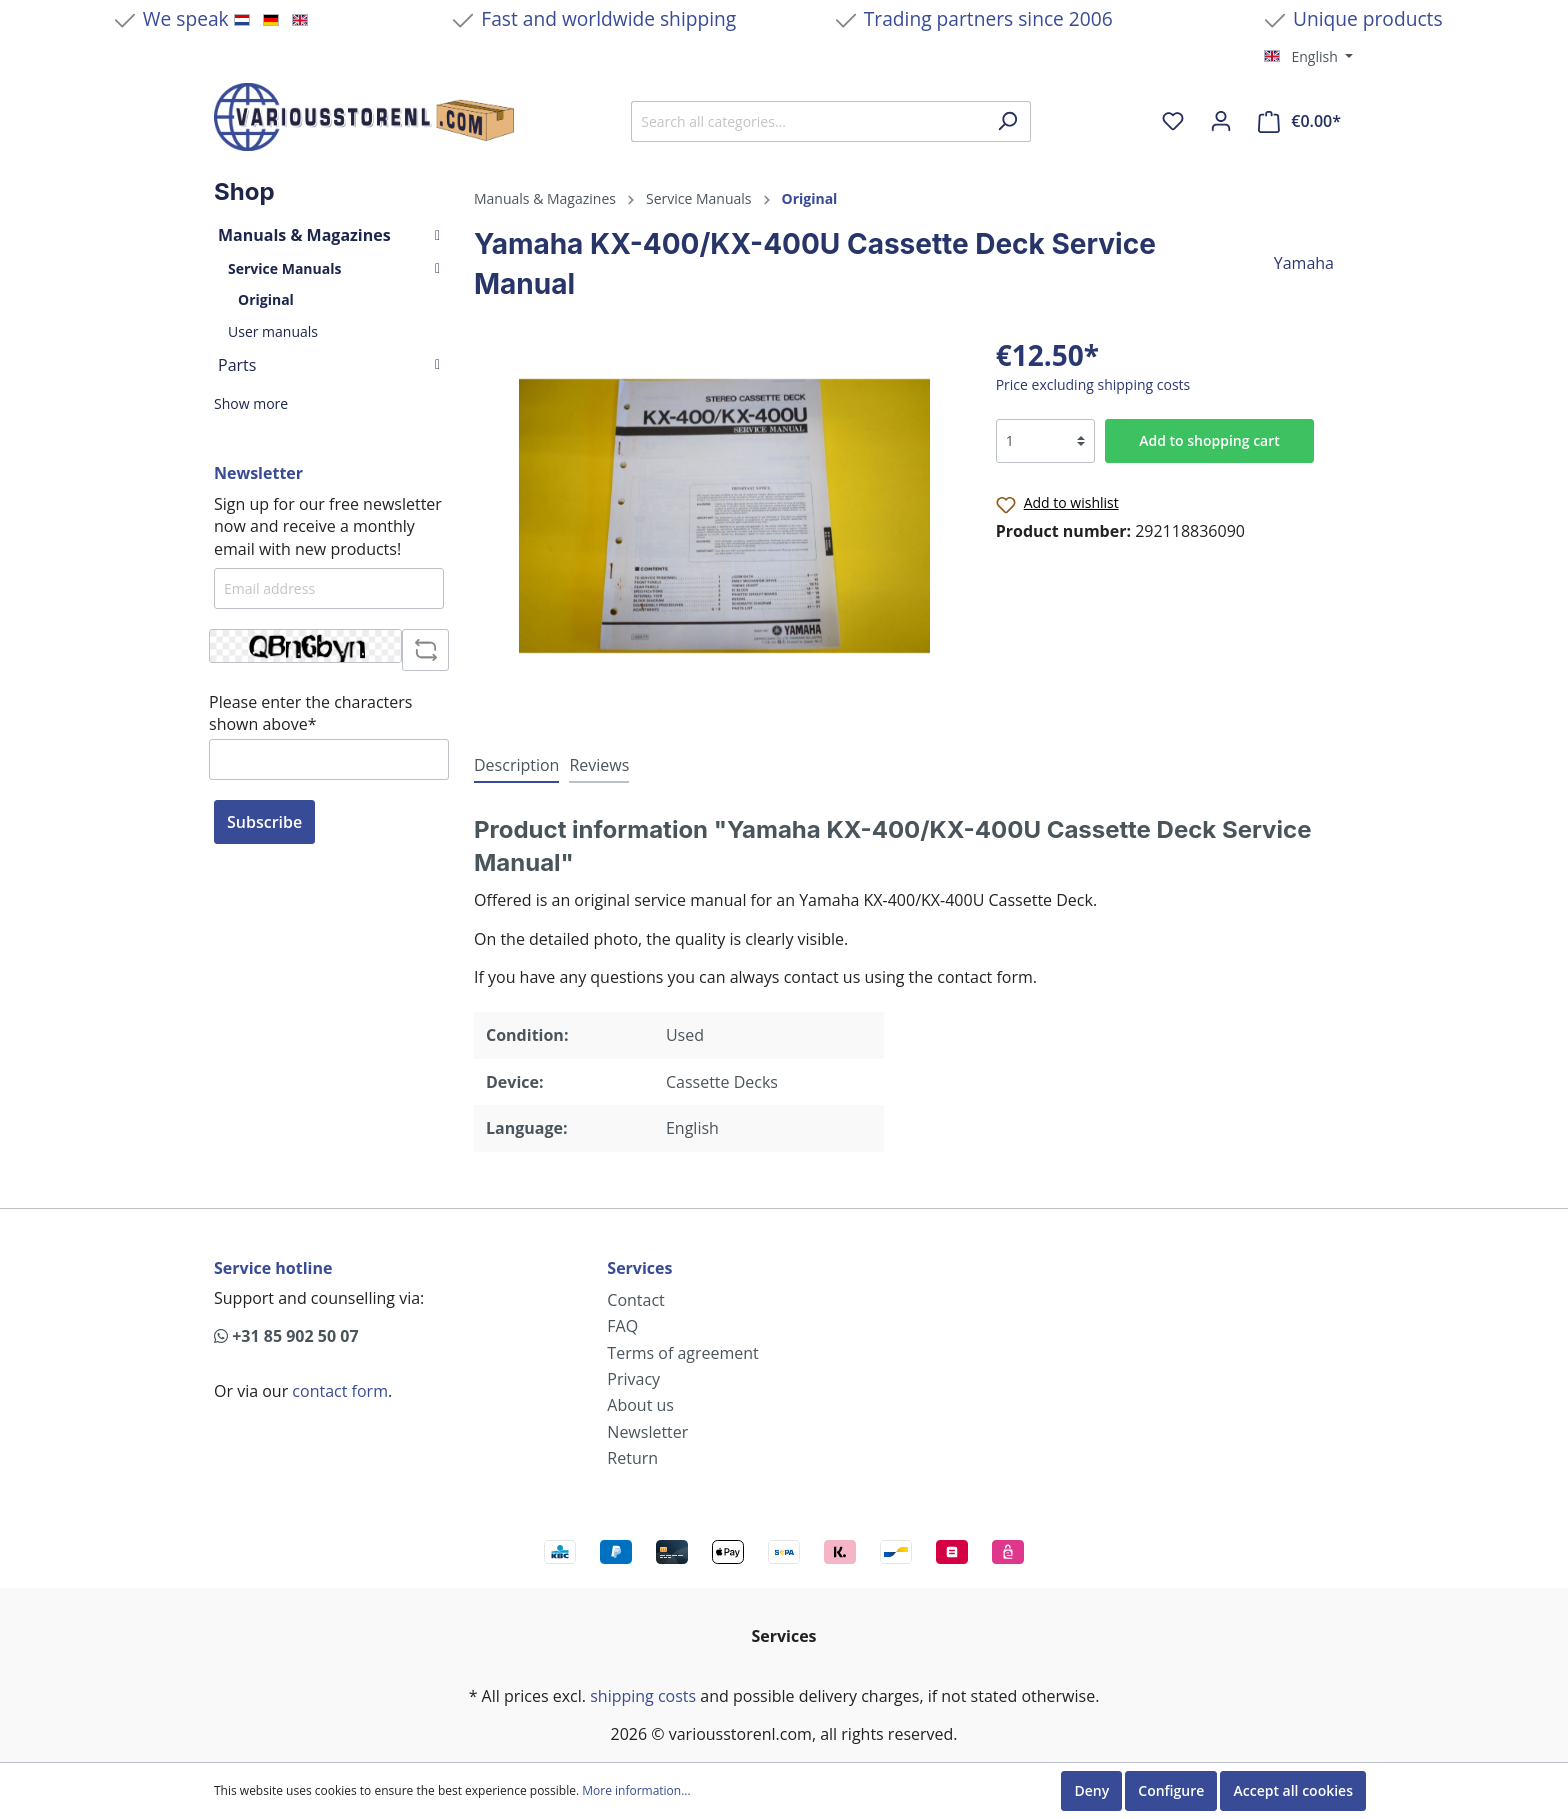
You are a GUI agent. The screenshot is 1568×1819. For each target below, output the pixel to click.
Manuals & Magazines (329, 235)
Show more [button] (251, 403)
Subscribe (264, 822)
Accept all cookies (1293, 1790)
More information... (636, 1791)
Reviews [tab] (599, 765)
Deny (1091, 1790)
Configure (1171, 1790)
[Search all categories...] (808, 121)
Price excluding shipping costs (1093, 384)
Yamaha (1304, 263)
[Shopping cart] (1299, 121)
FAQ (622, 1326)
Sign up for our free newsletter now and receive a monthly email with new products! (328, 526)
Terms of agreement (683, 1353)
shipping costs (643, 1696)
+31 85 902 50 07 (286, 1336)
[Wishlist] (1173, 121)
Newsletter (647, 1432)
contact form (340, 1391)
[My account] (1221, 121)
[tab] (516, 764)
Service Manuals (334, 268)
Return (632, 1458)
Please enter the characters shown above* (310, 713)
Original (266, 299)
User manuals (273, 331)
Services (639, 1268)
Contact (635, 1300)
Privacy (633, 1379)
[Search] (1007, 121)
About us (640, 1405)
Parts (329, 365)
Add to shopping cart (1209, 440)
